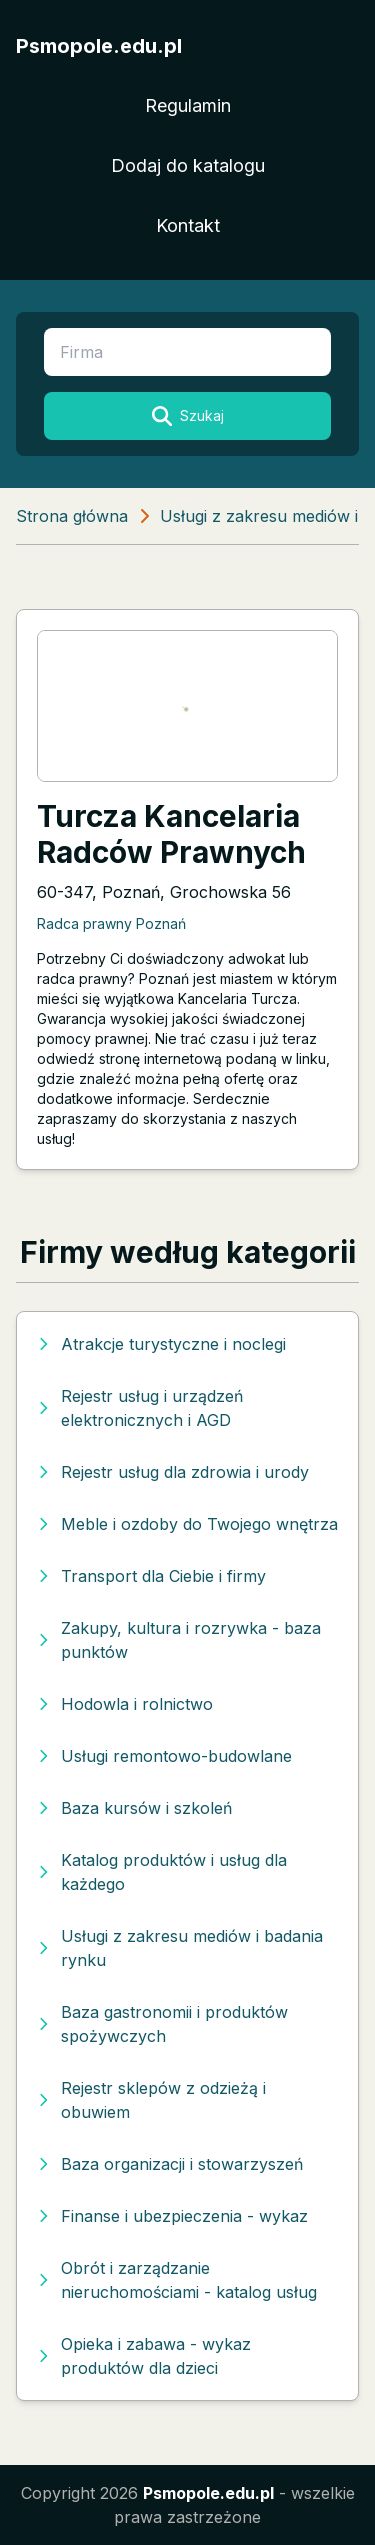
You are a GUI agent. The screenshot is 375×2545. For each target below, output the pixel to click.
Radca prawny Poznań (111, 923)
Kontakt (188, 225)
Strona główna (72, 516)
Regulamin (188, 105)
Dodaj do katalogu (188, 165)
